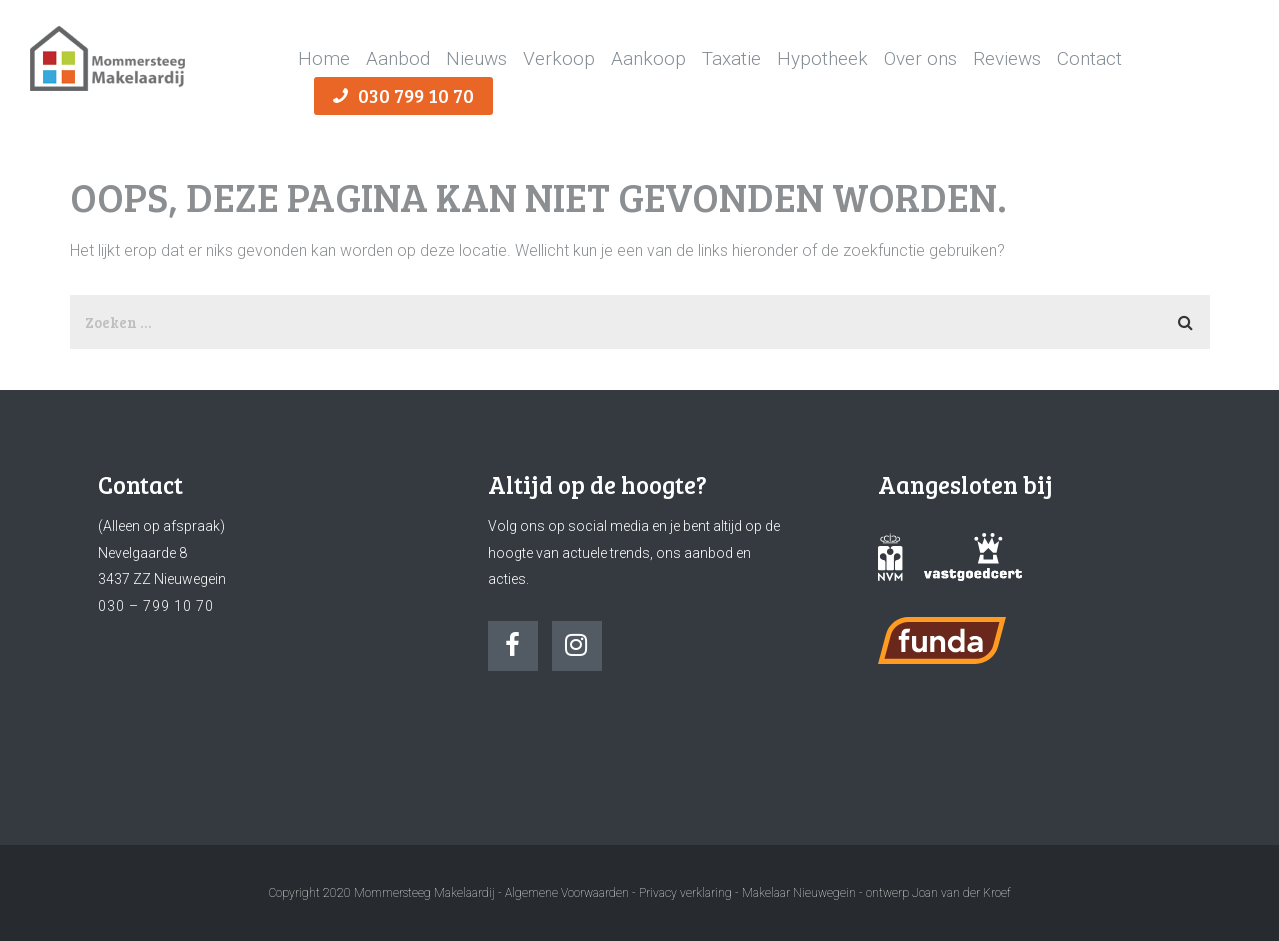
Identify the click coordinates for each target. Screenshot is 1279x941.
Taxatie (731, 58)
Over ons (920, 58)
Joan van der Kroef (961, 893)
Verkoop (559, 58)
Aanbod (398, 58)
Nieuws (476, 58)
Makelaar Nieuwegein (800, 893)
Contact (1089, 58)
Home (324, 58)
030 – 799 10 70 (156, 606)
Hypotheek (822, 58)
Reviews (1007, 58)
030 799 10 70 (403, 95)
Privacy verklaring (685, 893)
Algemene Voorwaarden (567, 893)
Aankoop (648, 58)
